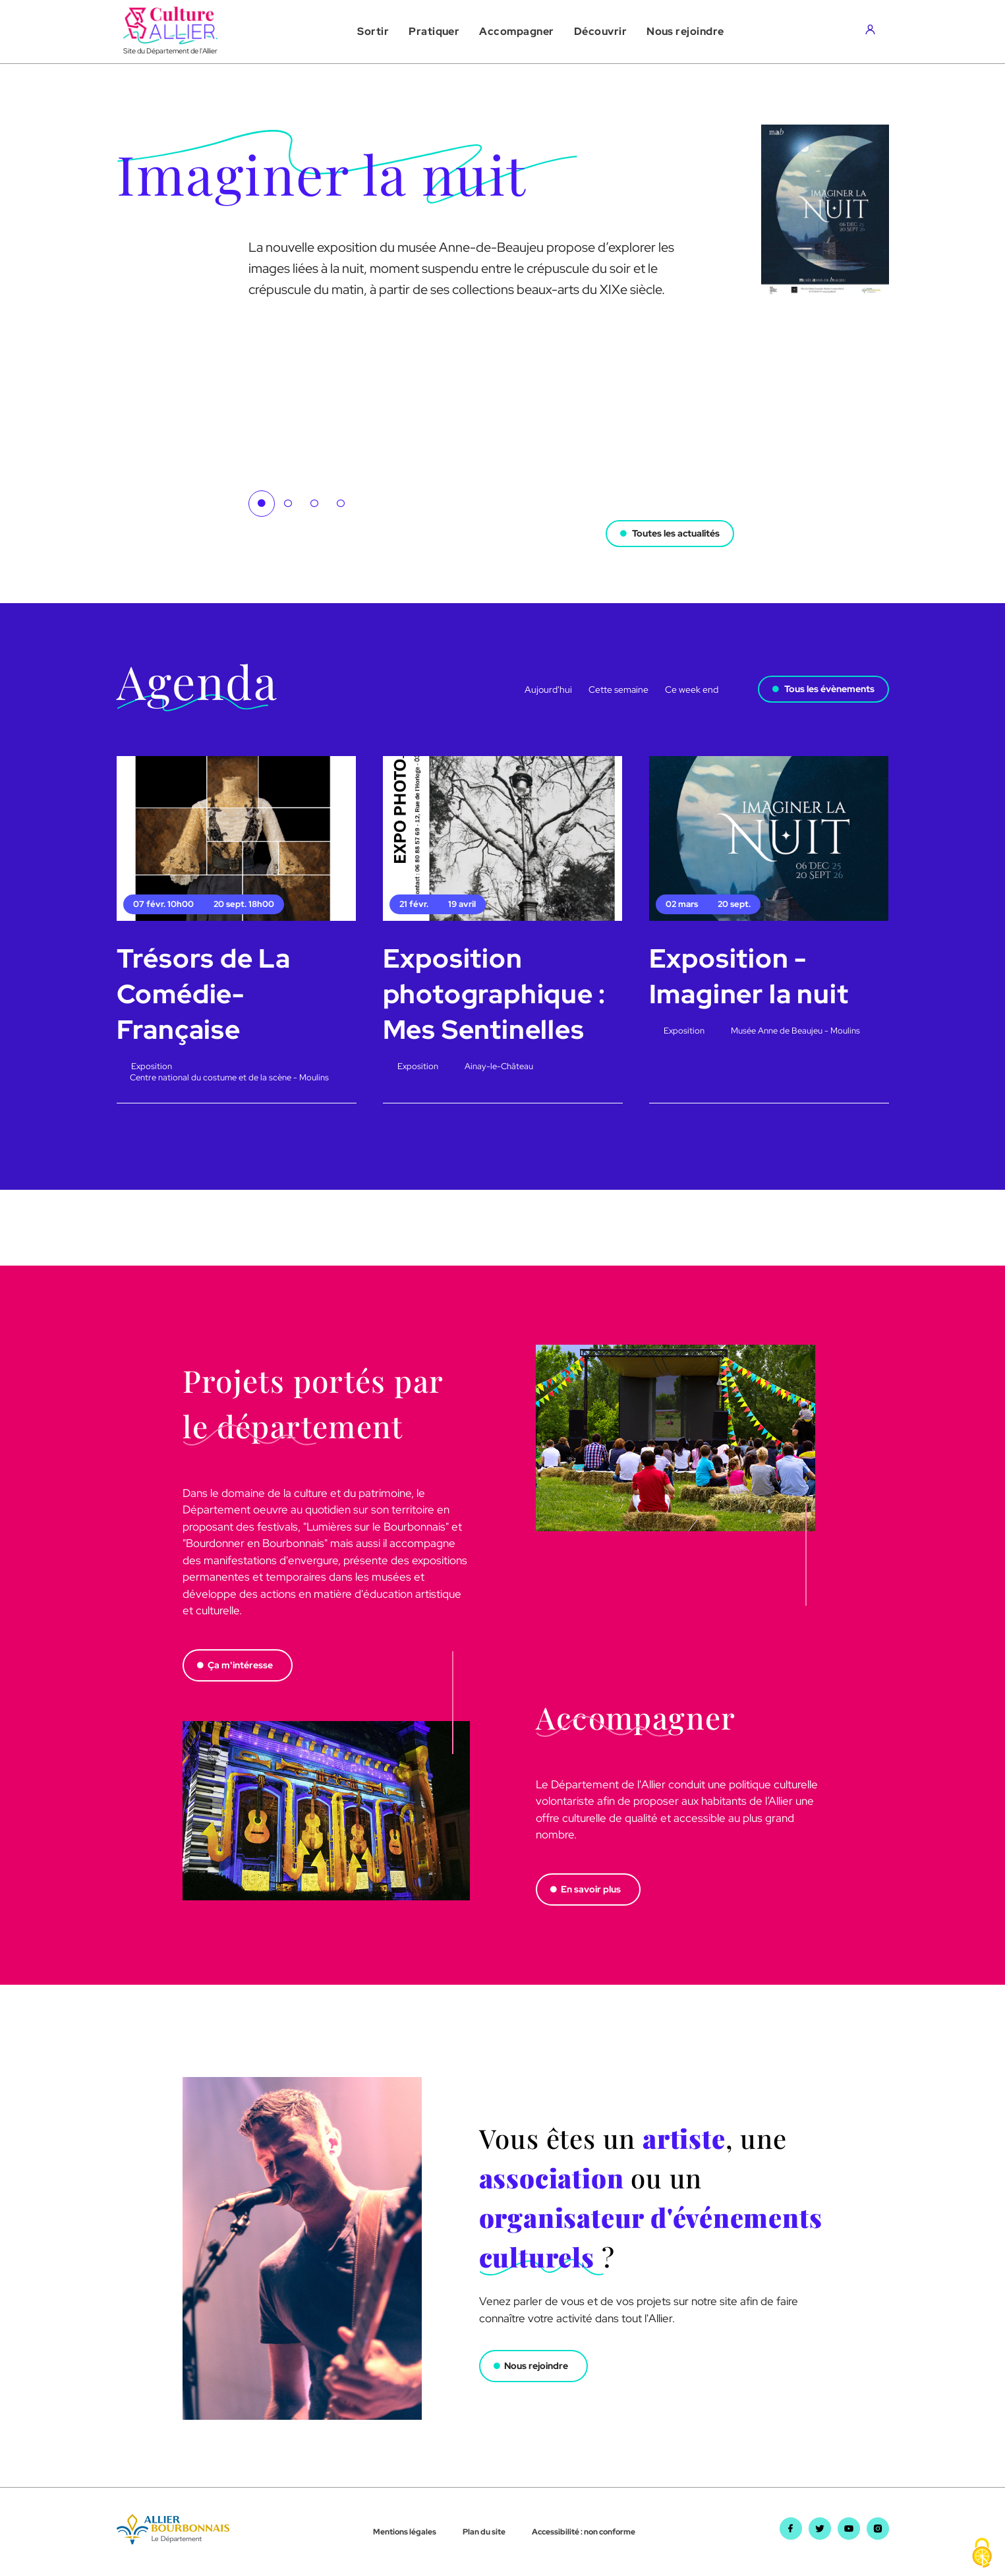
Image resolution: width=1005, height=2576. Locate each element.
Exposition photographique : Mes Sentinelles (494, 994)
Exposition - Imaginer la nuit (749, 976)
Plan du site (484, 2532)
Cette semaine (618, 689)
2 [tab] (288, 503)
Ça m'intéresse (240, 1665)
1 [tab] (261, 503)
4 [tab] (341, 503)
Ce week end (691, 689)
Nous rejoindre (536, 2366)
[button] (373, 31)
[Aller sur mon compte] (873, 31)
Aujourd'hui (548, 689)
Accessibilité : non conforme (583, 2532)
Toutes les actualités (676, 533)
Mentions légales (404, 2532)
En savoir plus (591, 1889)
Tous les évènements (829, 689)
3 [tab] (314, 503)
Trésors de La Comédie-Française (204, 994)
